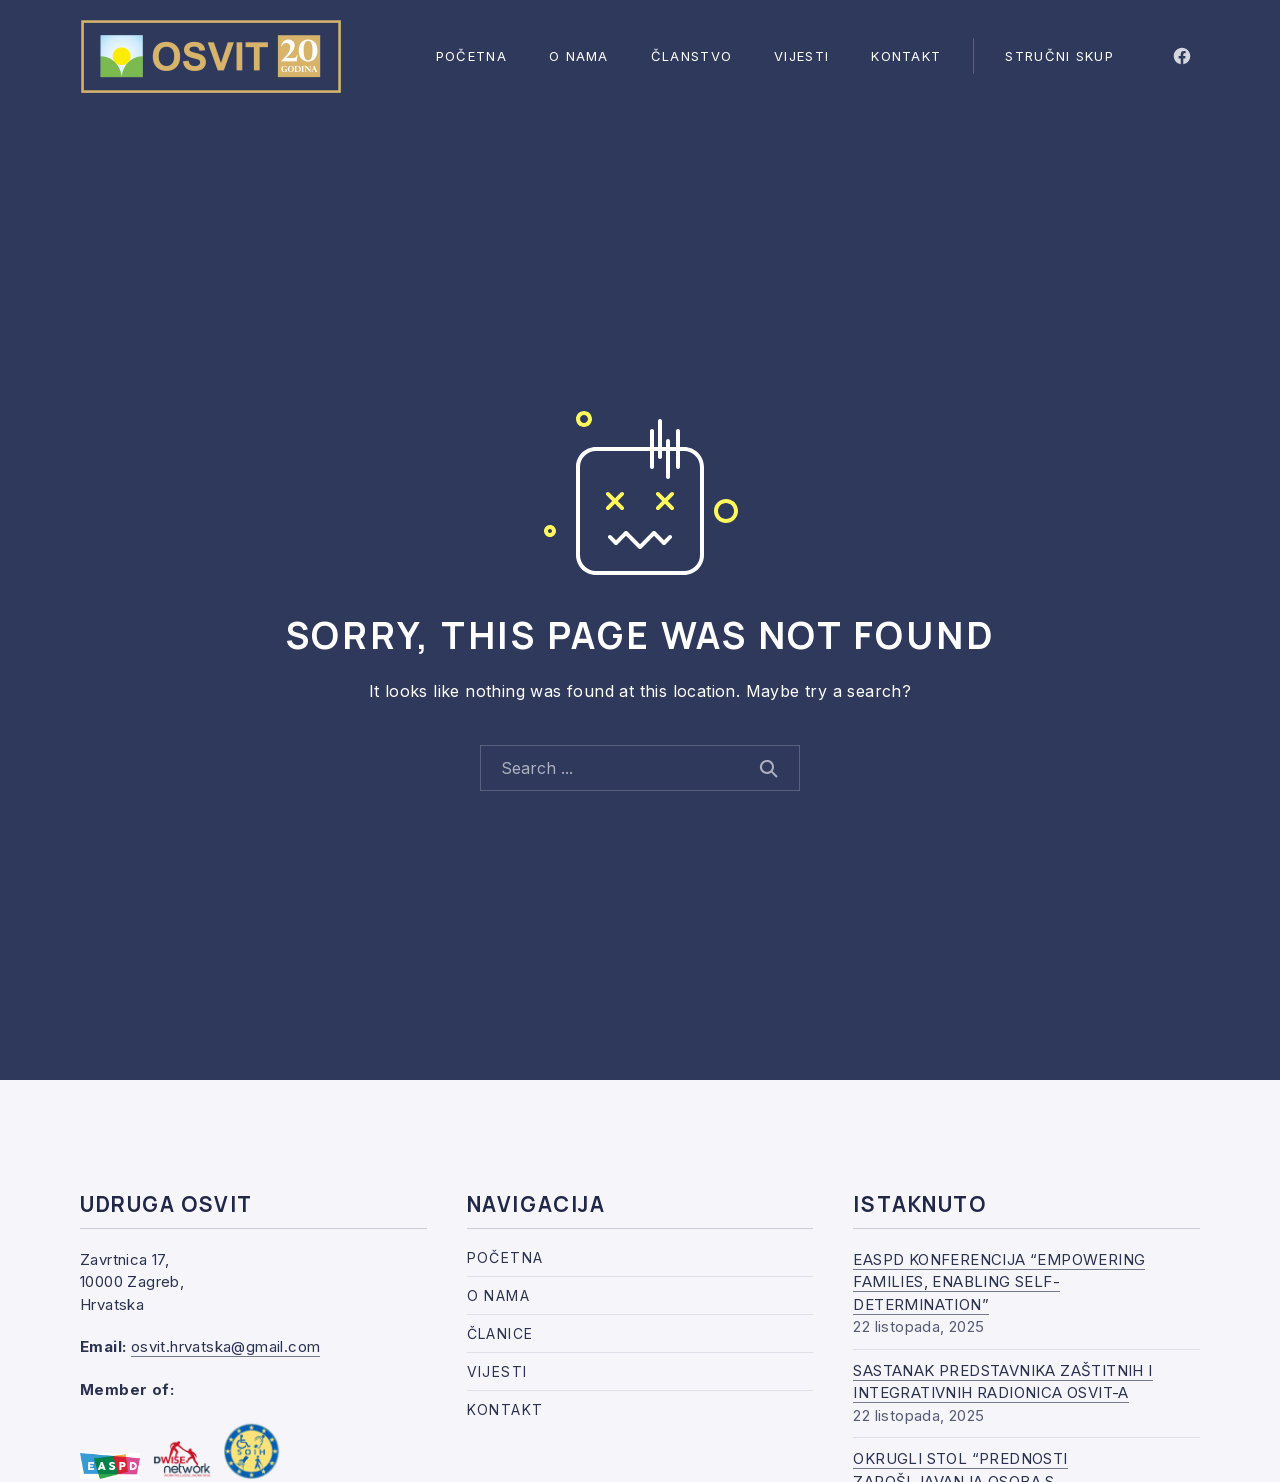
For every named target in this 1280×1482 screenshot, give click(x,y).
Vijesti (801, 56)
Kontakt (906, 56)
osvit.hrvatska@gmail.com (226, 1346)
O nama (579, 56)
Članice (500, 1333)
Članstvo (691, 56)
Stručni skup (1059, 56)
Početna (471, 56)
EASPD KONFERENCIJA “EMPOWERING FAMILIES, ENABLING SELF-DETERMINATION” (999, 1282)
